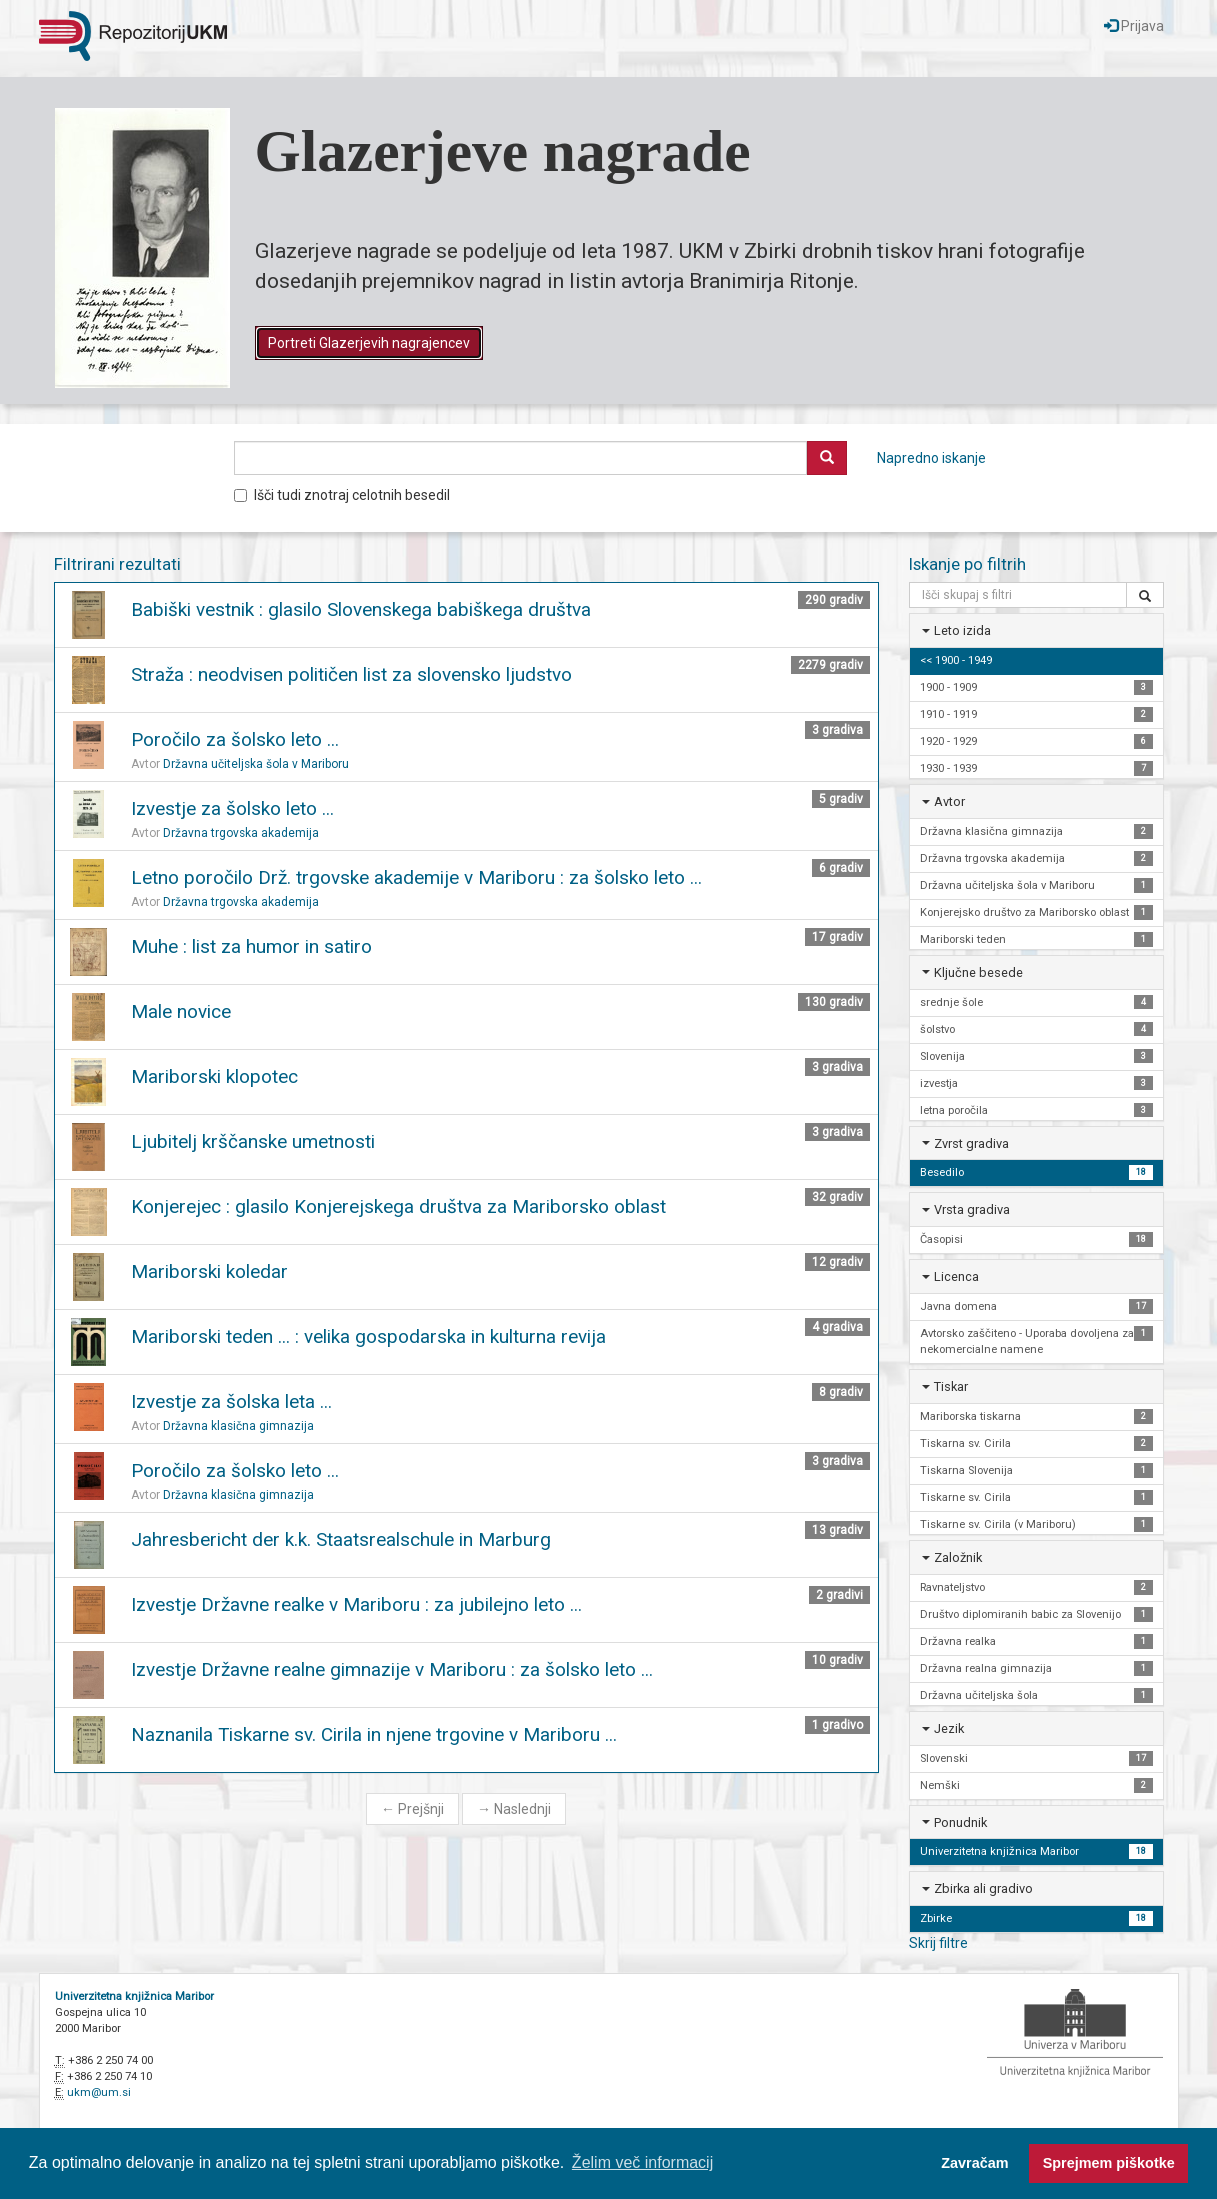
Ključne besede (978, 972)
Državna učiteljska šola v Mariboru (256, 764)
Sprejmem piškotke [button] (1109, 2163)
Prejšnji (412, 1809)
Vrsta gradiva (972, 1209)
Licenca (956, 1276)
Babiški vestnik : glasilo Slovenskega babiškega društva (361, 609)
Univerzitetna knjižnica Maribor (134, 1996)
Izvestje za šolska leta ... (231, 1401)
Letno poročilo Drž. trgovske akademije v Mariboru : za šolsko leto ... (416, 877)
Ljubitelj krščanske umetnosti (253, 1141)
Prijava (1134, 26)
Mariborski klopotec (214, 1076)
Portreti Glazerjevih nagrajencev (369, 343)
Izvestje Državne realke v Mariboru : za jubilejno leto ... (356, 1604)
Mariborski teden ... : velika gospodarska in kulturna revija (368, 1336)
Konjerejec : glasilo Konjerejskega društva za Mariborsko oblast (398, 1206)
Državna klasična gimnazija (238, 1426)
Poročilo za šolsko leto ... (235, 739)
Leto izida (962, 630)
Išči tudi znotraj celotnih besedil (342, 495)
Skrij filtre (938, 1943)
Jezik (949, 1728)
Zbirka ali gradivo (983, 1888)
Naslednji (514, 1809)
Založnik (958, 1557)
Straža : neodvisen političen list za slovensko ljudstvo (351, 674)
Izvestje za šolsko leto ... (232, 808)
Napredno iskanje (931, 458)
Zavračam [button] (974, 2163)
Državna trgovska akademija (241, 833)
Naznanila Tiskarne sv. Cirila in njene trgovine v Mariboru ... (374, 1734)
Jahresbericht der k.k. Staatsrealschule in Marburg (341, 1539)
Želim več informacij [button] (642, 2162)
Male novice (181, 1011)
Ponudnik (960, 1822)
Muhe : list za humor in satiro (251, 946)
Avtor (949, 801)
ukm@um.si (99, 2092)
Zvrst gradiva (971, 1143)
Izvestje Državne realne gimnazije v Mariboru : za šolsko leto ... (392, 1669)
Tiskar (951, 1386)
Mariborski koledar (209, 1271)
